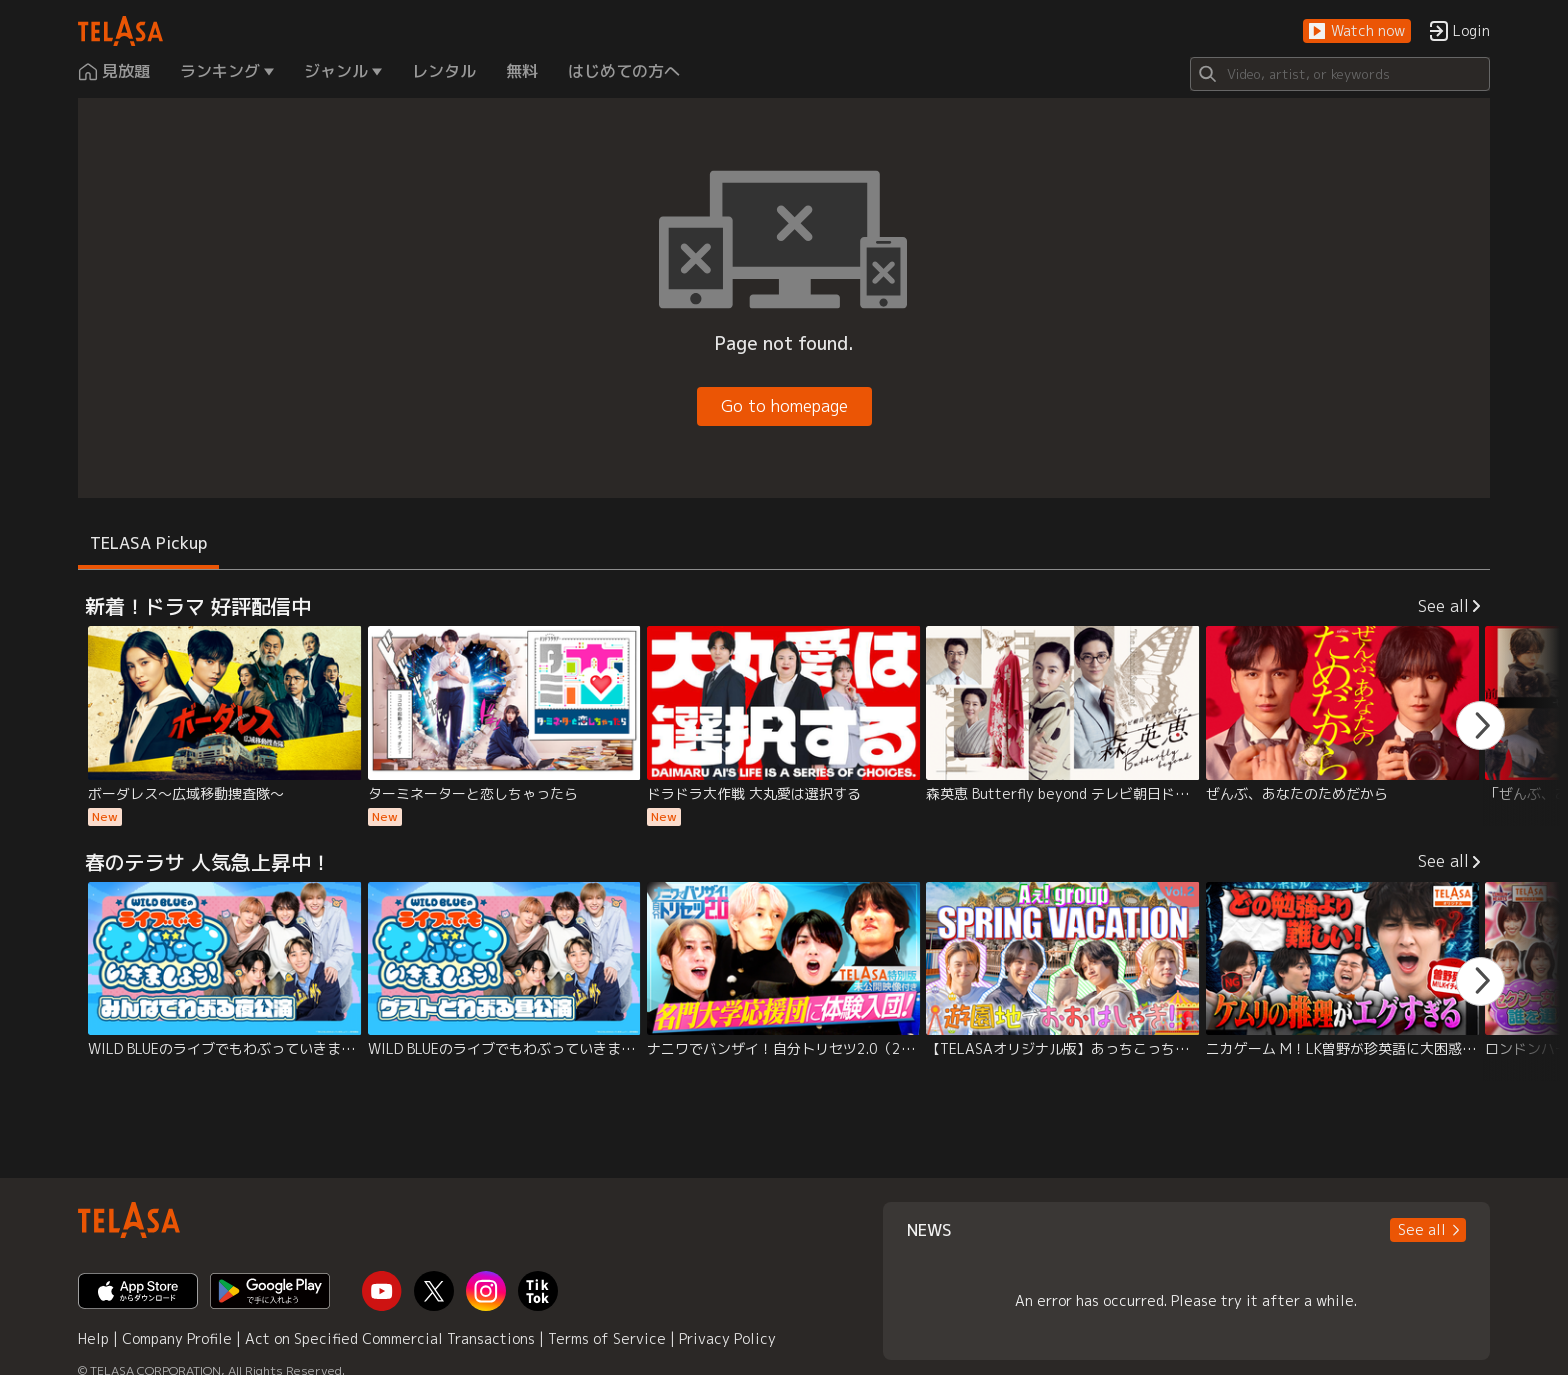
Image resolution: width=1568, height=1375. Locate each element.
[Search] (1340, 74)
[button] (1357, 31)
